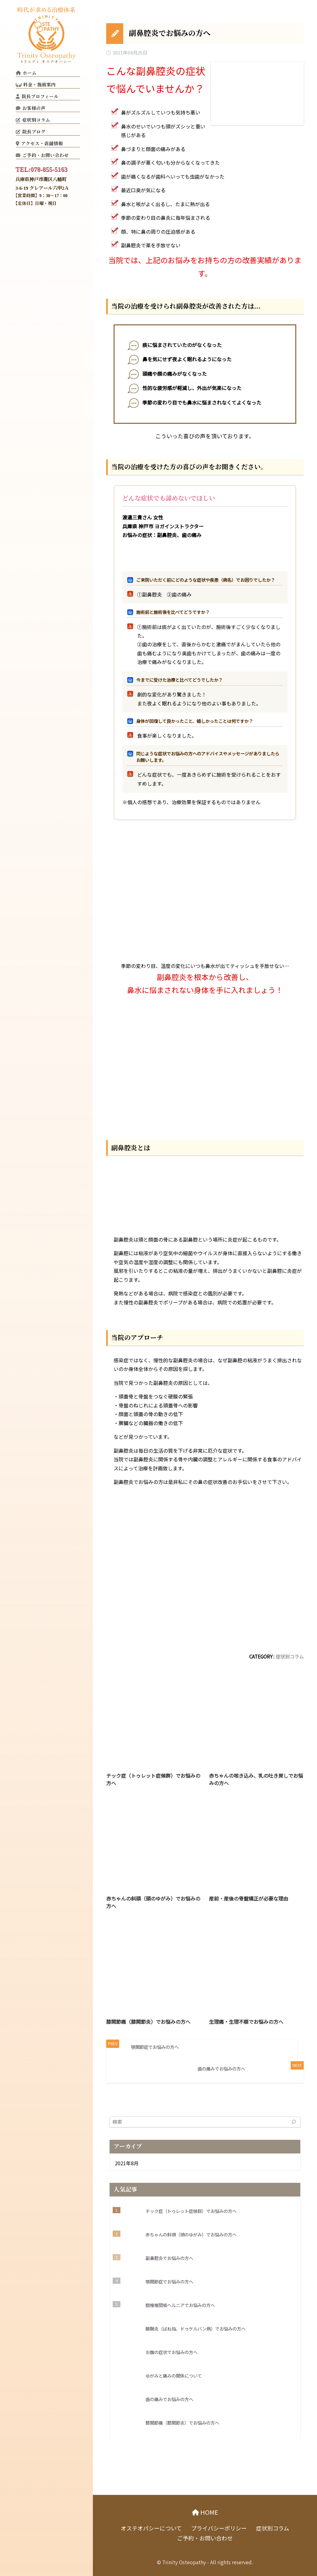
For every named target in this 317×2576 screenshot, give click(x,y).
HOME (208, 2512)
